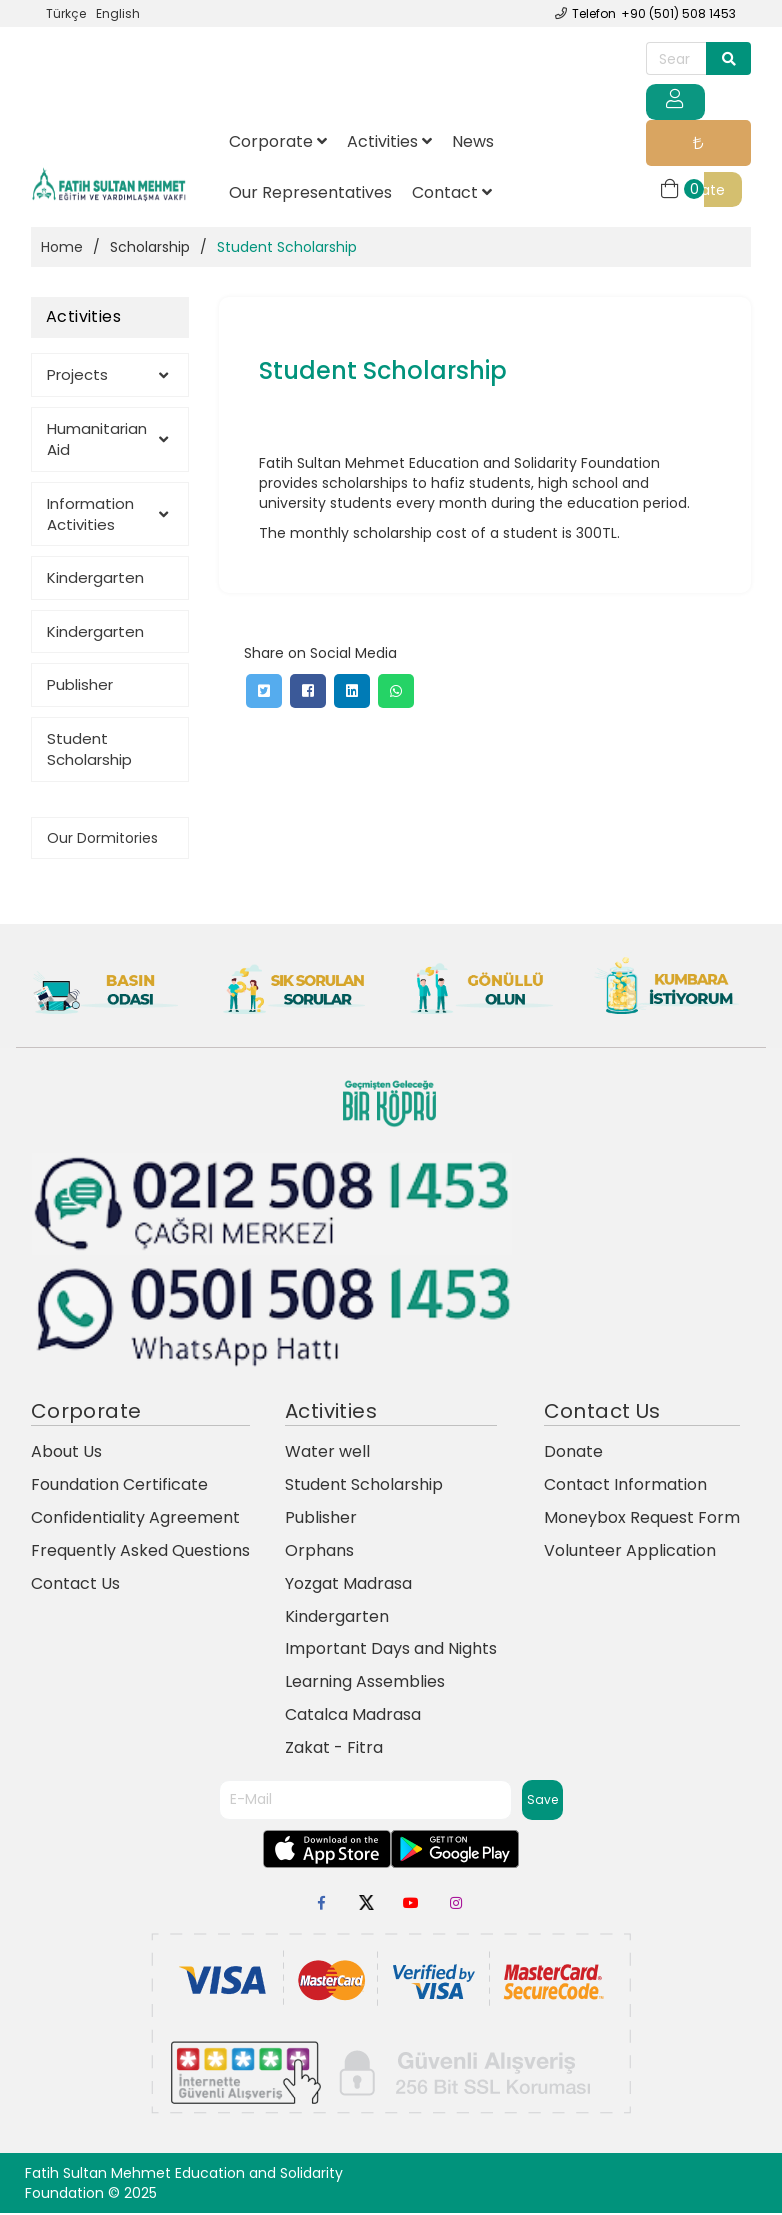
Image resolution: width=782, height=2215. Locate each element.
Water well (327, 1454)
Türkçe (66, 13)
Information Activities (107, 516)
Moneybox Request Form (642, 1520)
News (473, 143)
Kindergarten (95, 580)
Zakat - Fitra (334, 1750)
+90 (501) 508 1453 (678, 13)
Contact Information (625, 1487)
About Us (66, 1454)
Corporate (278, 143)
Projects (107, 377)
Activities (389, 143)
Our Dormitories (102, 840)
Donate (695, 146)
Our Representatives (310, 194)
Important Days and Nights (391, 1651)
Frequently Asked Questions (140, 1553)
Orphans (319, 1553)
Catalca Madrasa (353, 1717)
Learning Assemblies (365, 1684)
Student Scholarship (89, 751)
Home (62, 250)
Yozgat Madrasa (348, 1585)
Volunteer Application (630, 1553)
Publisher (80, 687)
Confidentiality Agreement (135, 1520)
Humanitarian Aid (107, 441)
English (118, 13)
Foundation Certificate (119, 1487)
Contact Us (75, 1585)
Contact (452, 194)
